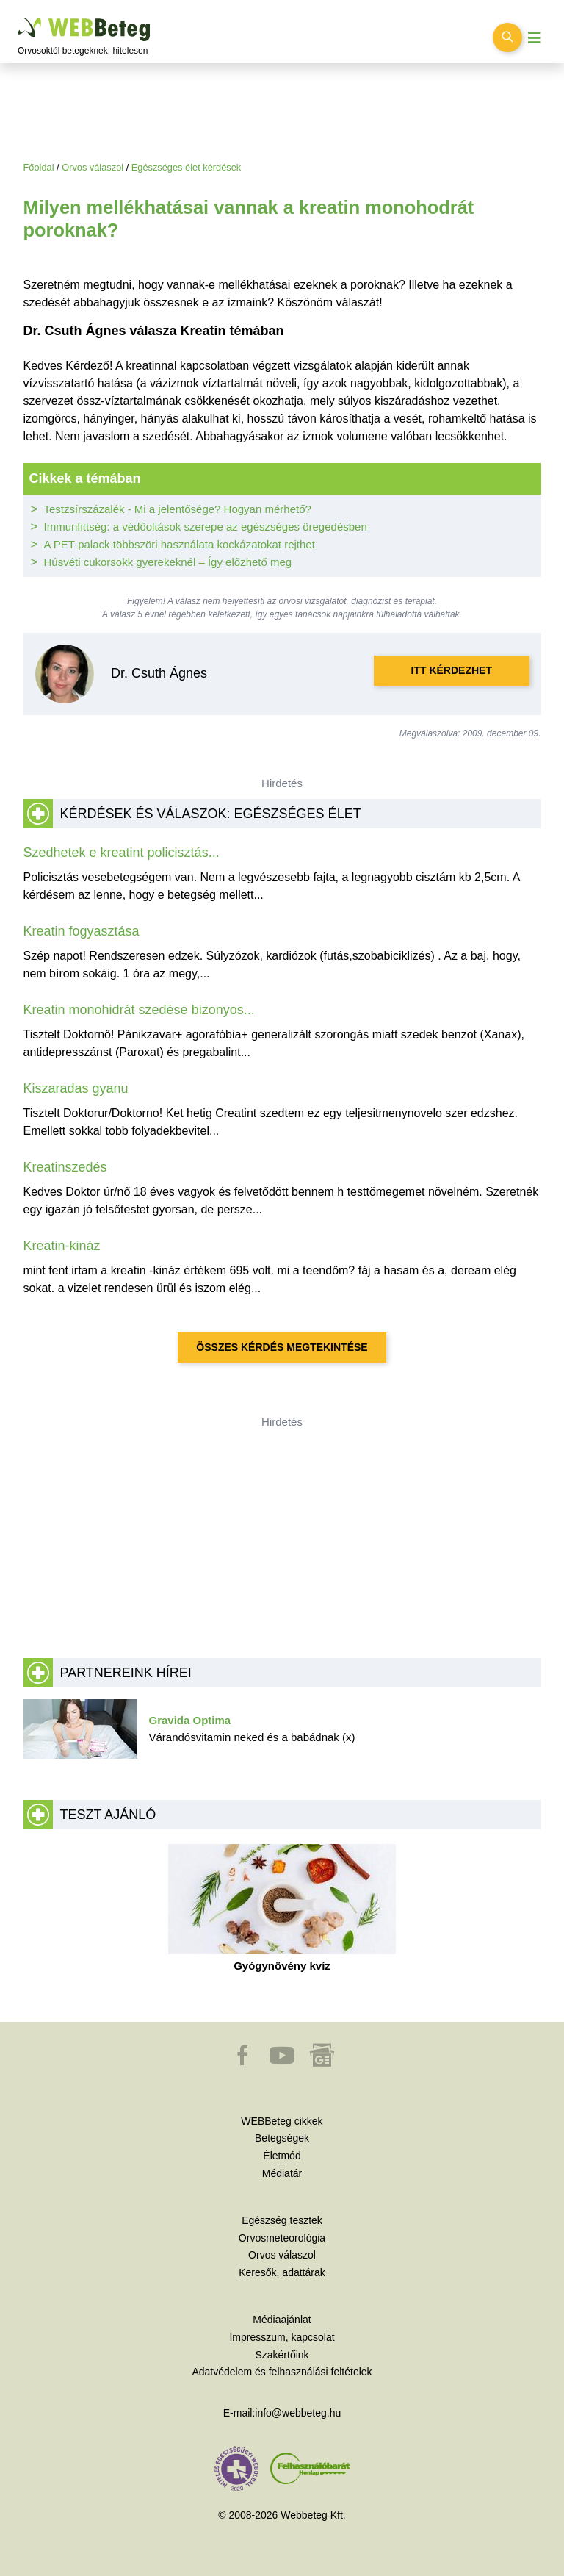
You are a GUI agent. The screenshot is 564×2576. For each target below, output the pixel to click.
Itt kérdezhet (451, 670)
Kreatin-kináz (62, 1245)
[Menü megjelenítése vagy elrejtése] (534, 38)
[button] (244, 2062)
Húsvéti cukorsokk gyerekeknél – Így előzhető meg (168, 562)
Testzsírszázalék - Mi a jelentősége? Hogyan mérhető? (177, 509)
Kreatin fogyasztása (82, 931)
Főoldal (39, 167)
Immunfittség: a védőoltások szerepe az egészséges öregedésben (205, 526)
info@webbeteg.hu (298, 2413)
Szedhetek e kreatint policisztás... (122, 852)
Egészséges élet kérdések (186, 167)
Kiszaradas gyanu (76, 1088)
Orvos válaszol (92, 167)
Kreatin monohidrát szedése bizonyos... (139, 1009)
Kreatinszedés (65, 1167)
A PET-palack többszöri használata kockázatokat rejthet (179, 544)
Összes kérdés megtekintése (281, 1347)
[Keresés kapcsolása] (507, 37)
